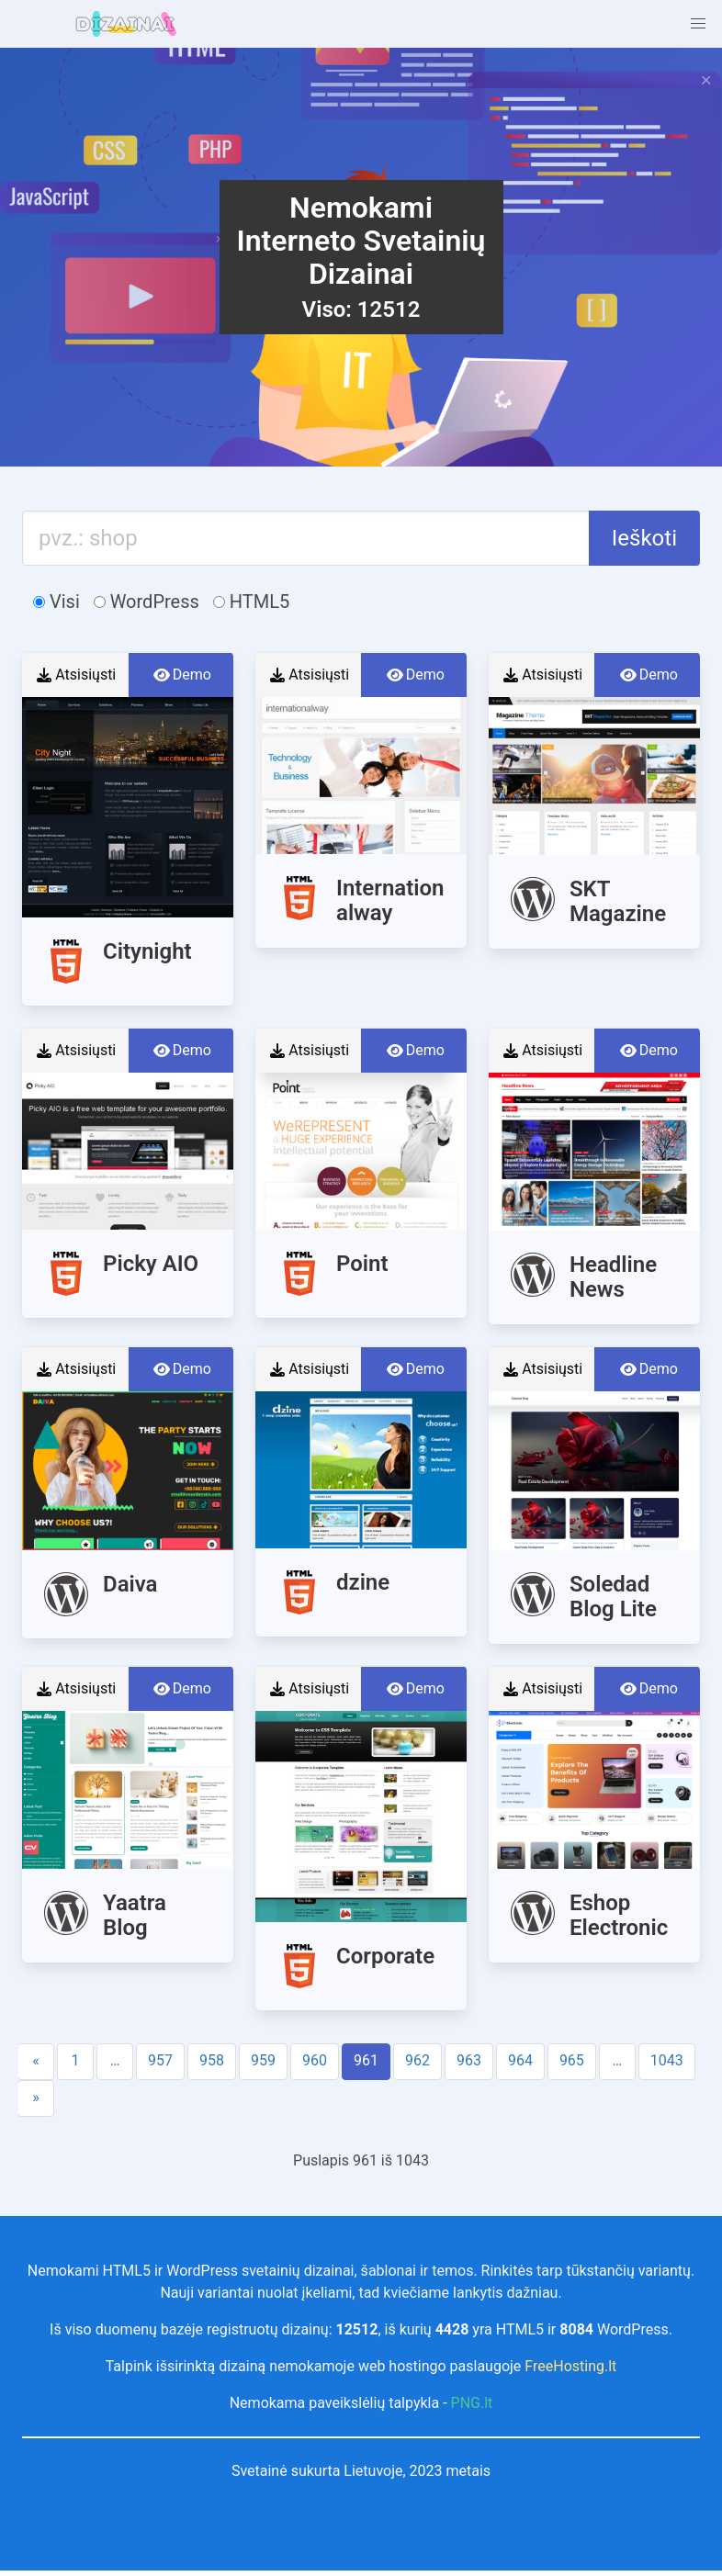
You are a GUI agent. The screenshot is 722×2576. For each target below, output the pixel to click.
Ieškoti (644, 538)
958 (211, 2060)
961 (366, 2060)
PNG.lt (472, 2403)
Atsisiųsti (74, 675)
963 (469, 2060)
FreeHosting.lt (570, 2366)
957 (160, 2060)
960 (314, 2060)
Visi (56, 602)
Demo (181, 675)
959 (263, 2060)
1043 (666, 2060)
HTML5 (251, 602)
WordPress (146, 602)
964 (520, 2060)
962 (417, 2060)
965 (571, 2060)
